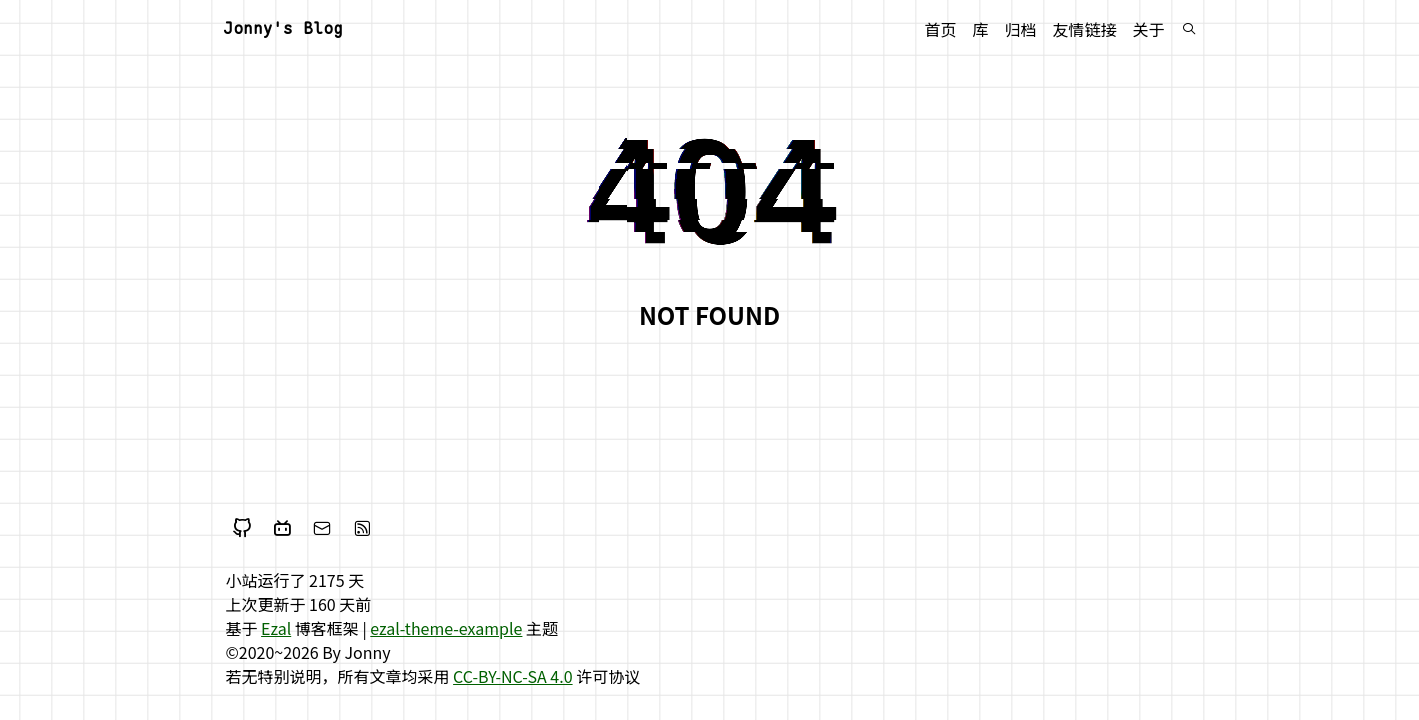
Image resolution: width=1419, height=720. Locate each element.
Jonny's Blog (283, 28)
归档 (1020, 29)
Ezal (276, 628)
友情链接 (1084, 29)
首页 (940, 29)
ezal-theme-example (446, 628)
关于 (1148, 29)
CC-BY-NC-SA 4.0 (513, 676)
